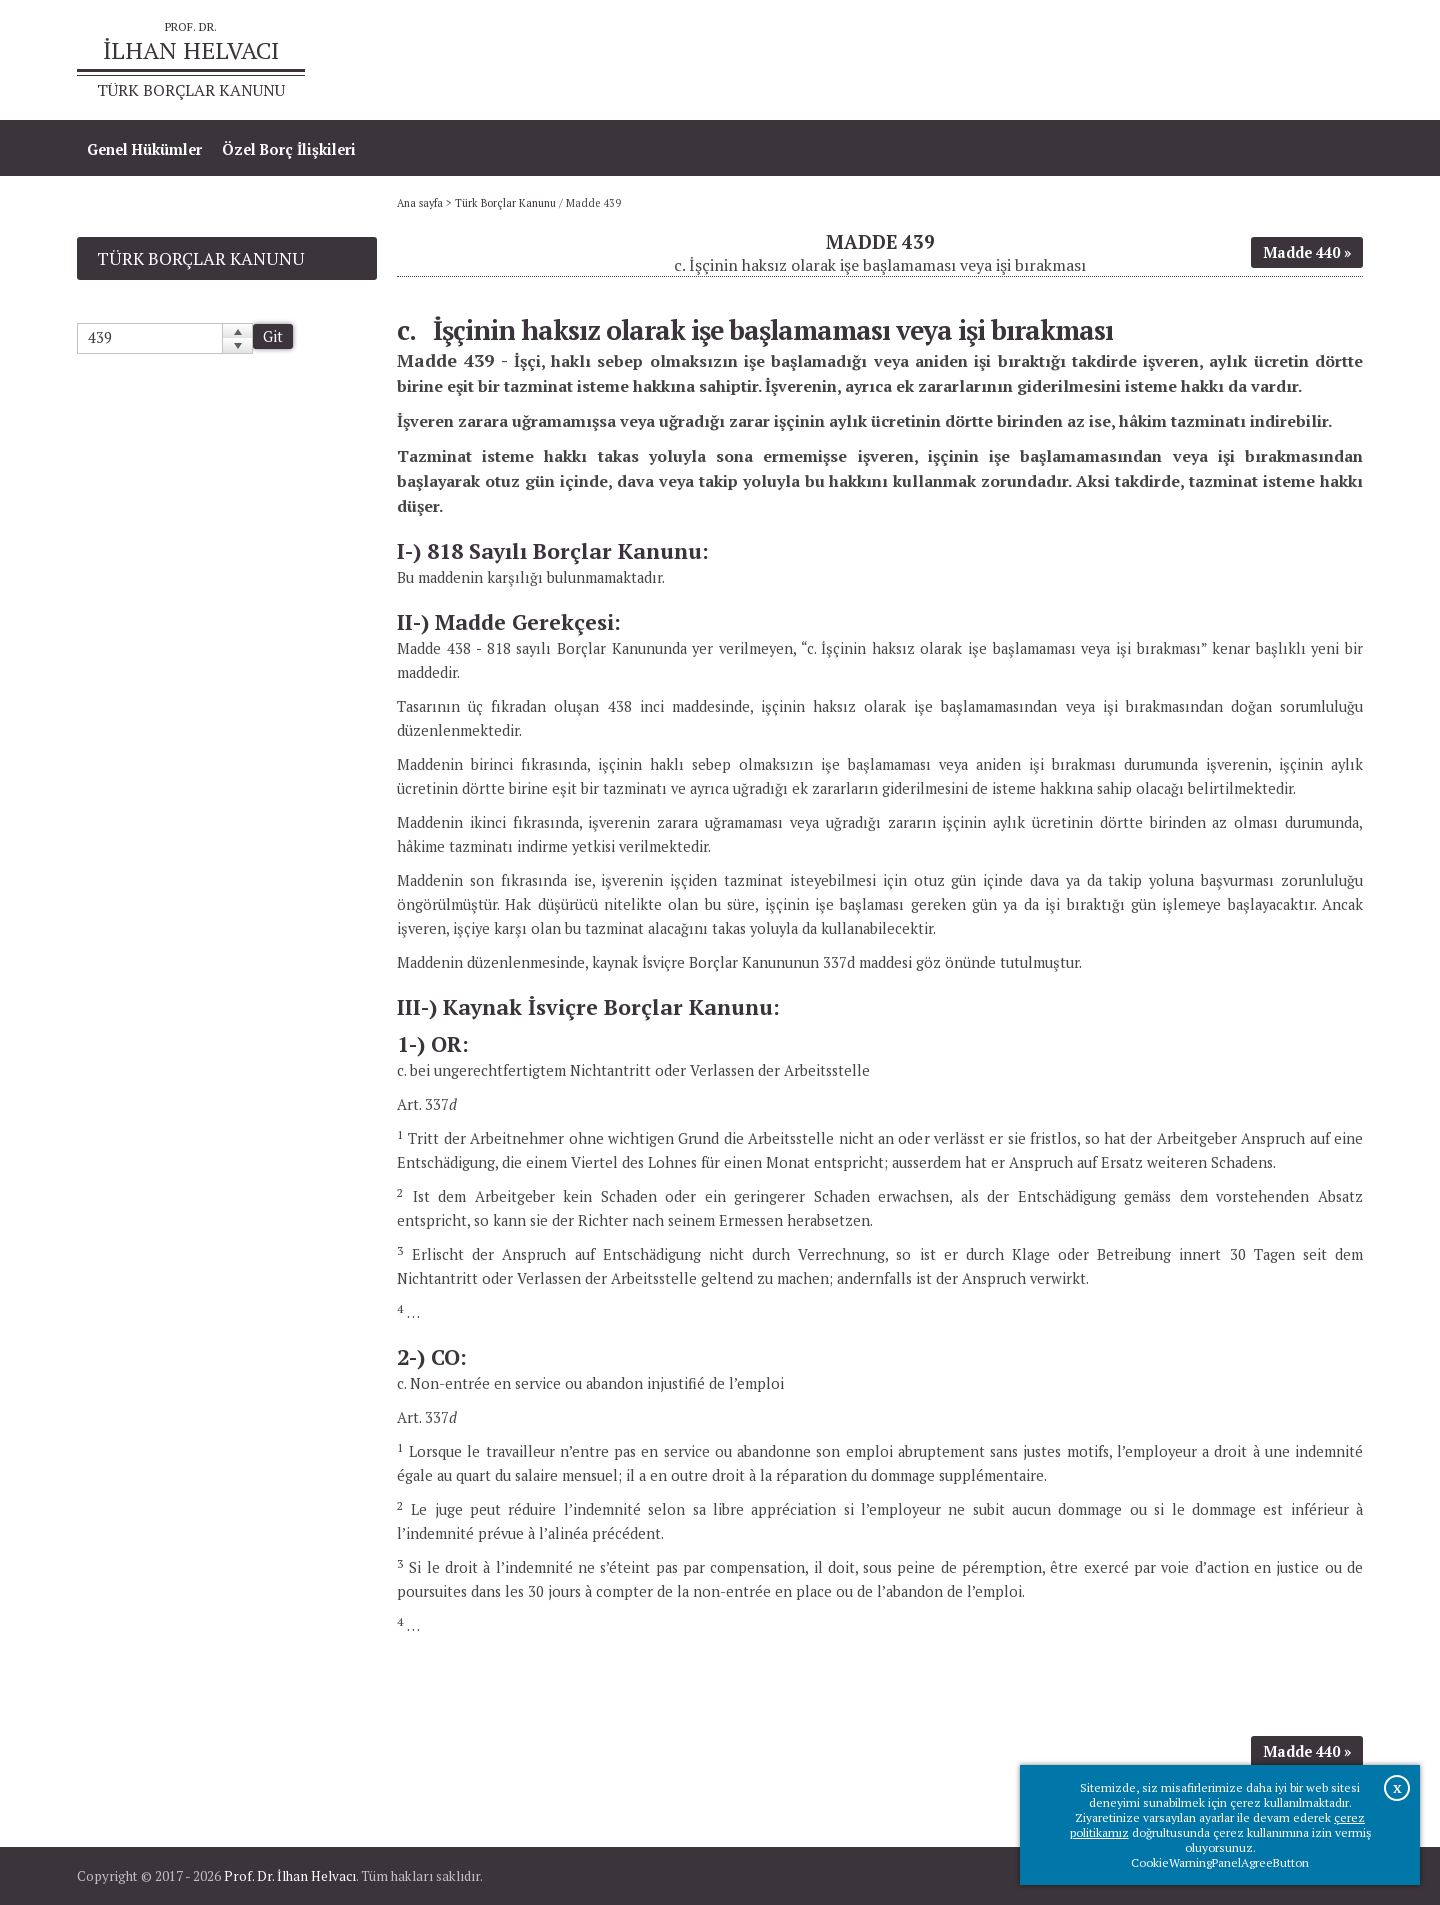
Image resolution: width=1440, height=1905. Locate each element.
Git (273, 336)
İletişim (1325, 60)
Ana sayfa (1074, 60)
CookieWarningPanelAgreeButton (1220, 1862)
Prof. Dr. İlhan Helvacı (290, 1876)
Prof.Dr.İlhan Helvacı (1204, 60)
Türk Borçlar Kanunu (505, 203)
